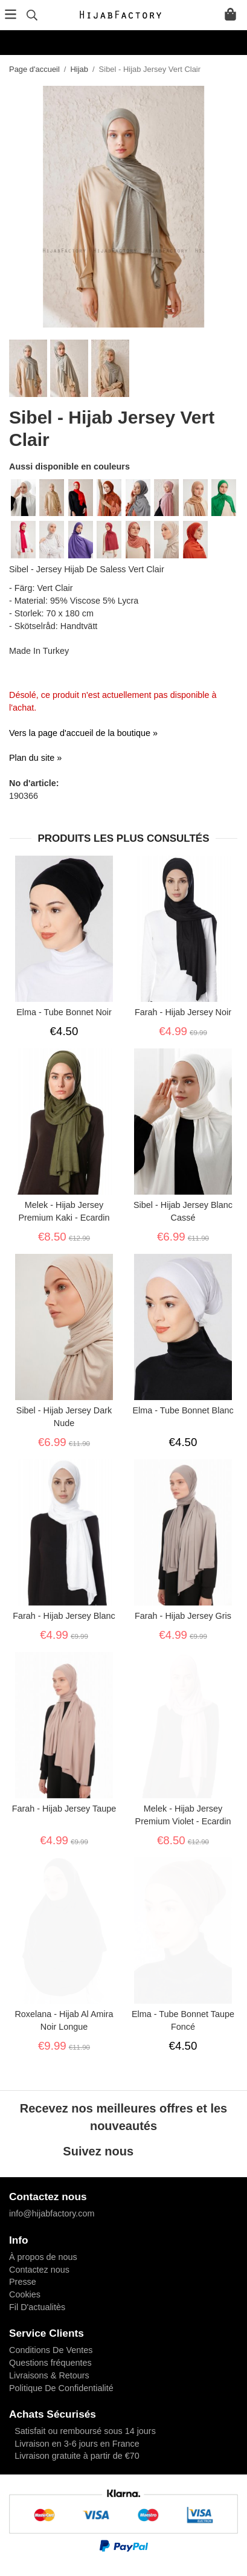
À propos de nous (43, 2257)
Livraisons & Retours (49, 2375)
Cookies (24, 2294)
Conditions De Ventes (50, 2350)
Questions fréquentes (50, 2363)
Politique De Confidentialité (61, 2388)
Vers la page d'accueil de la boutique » (83, 733)
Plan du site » (35, 758)
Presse (22, 2282)
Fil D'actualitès (37, 2307)
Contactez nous (39, 2269)
